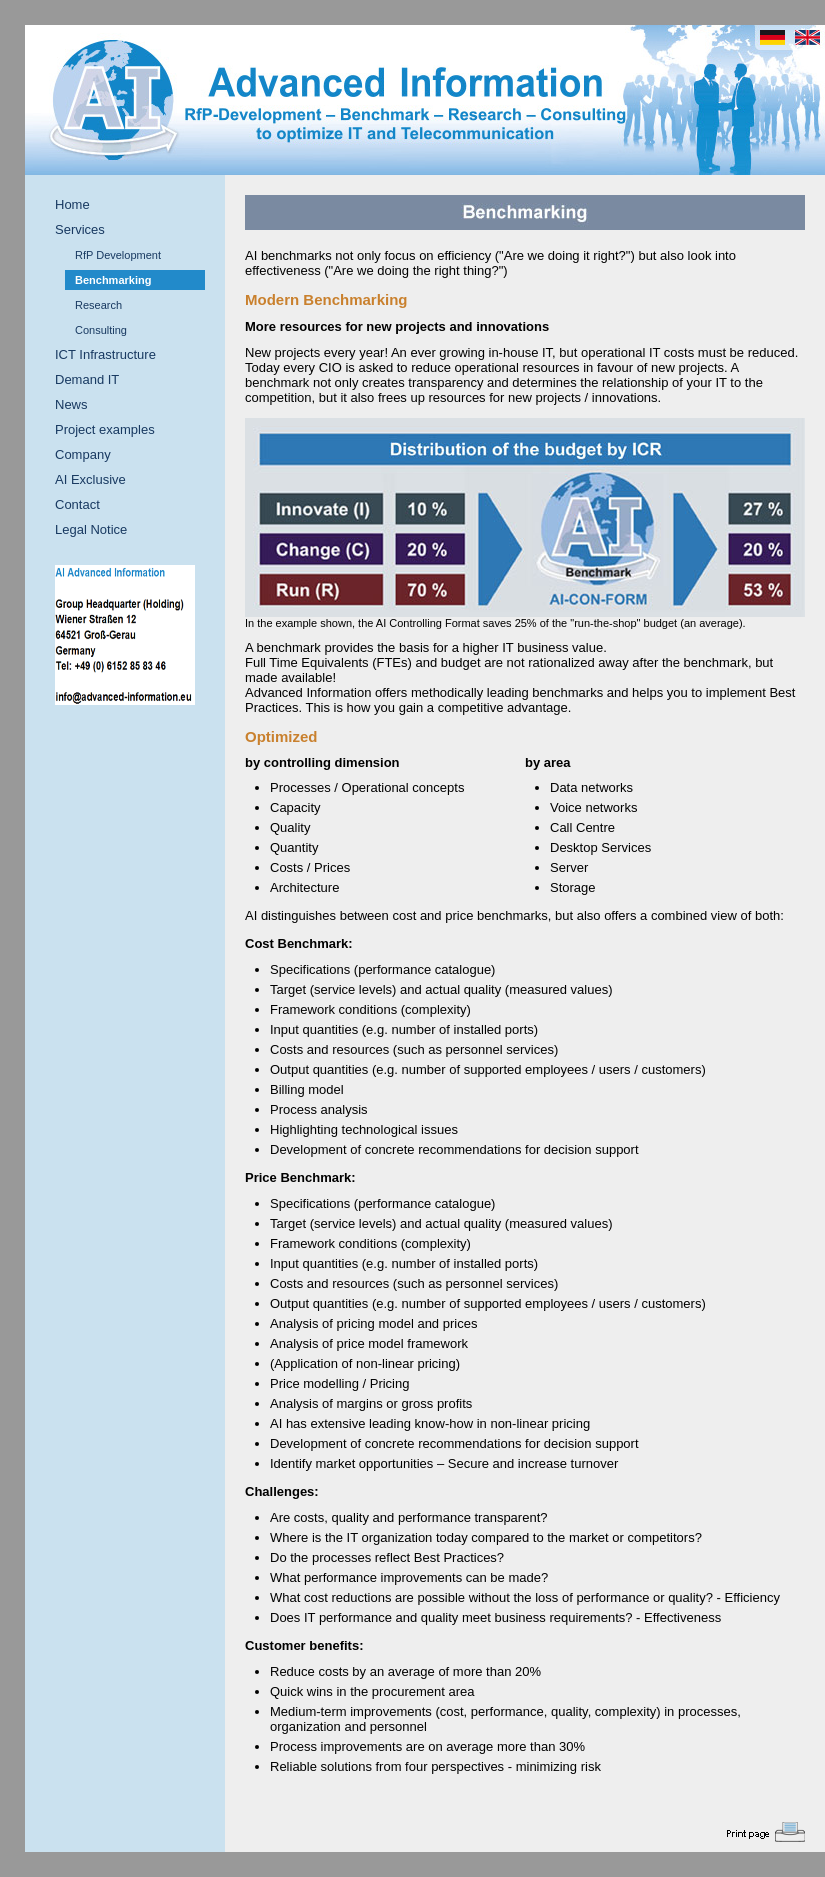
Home (72, 204)
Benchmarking (113, 280)
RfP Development (118, 255)
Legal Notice (91, 529)
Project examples (105, 429)
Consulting (101, 330)
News (71, 404)
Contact (77, 504)
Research (98, 305)
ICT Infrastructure (105, 354)
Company (83, 454)
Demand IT (87, 379)
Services (80, 229)
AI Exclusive (90, 479)
